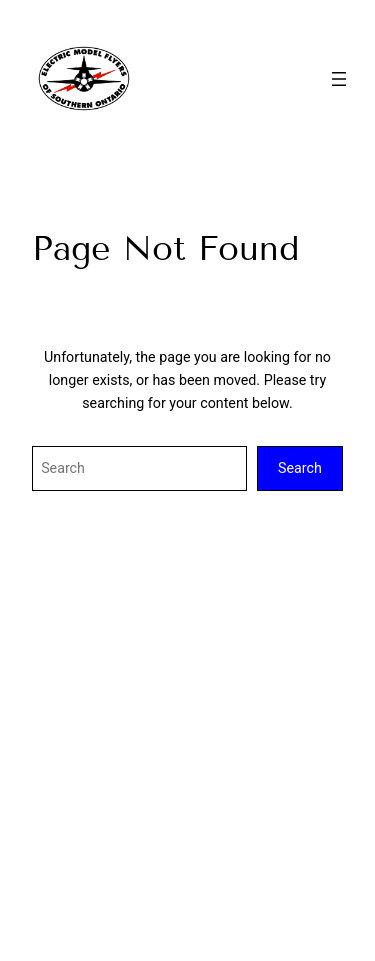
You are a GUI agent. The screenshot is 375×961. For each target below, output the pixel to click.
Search (300, 468)
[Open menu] (339, 79)
